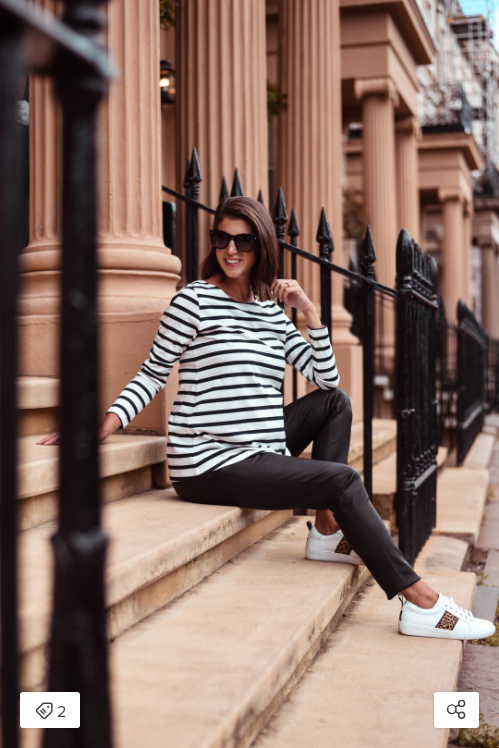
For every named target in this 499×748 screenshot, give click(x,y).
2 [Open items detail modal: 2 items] (50, 712)
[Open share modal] (456, 710)
